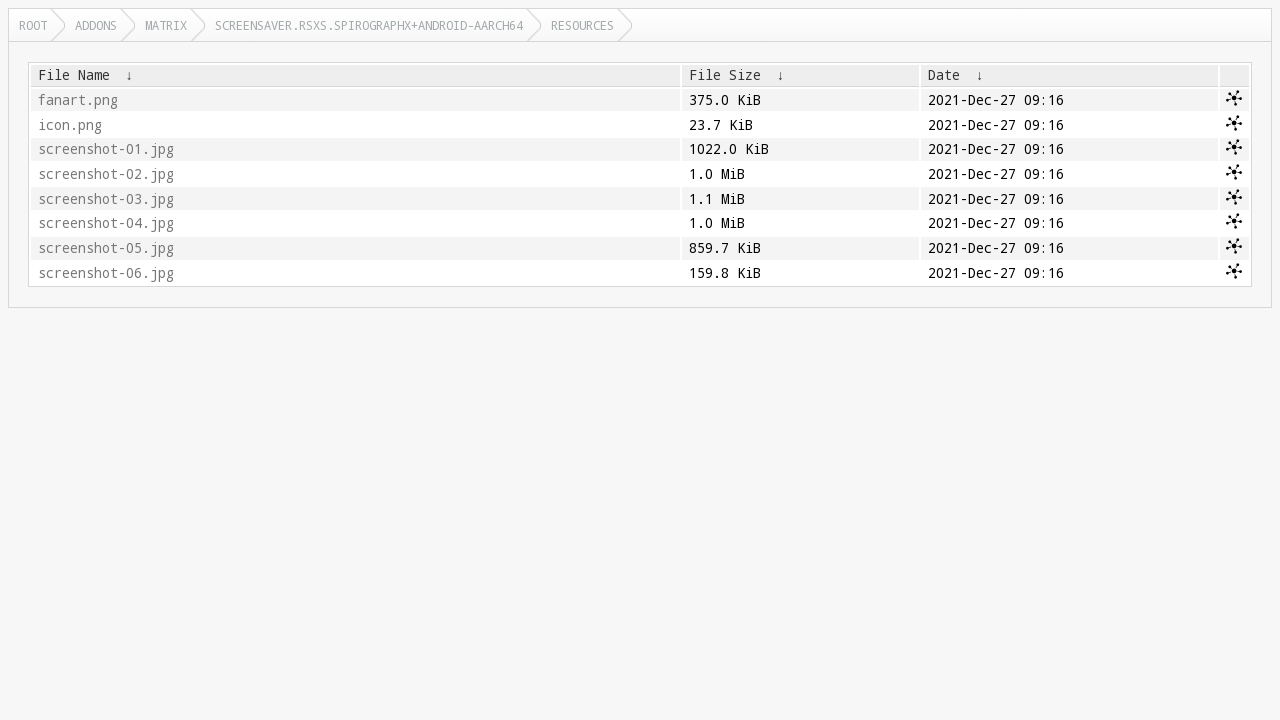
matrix (166, 25)
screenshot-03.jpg (106, 199)
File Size (725, 75)
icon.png (70, 125)
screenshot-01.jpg (106, 149)
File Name (74, 75)
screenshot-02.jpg (106, 174)
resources (582, 25)
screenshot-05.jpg (106, 248)
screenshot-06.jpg (106, 273)
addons (96, 25)
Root (33, 25)
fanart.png (78, 100)
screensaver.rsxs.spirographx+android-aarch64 (369, 25)
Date (944, 75)
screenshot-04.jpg (106, 223)
